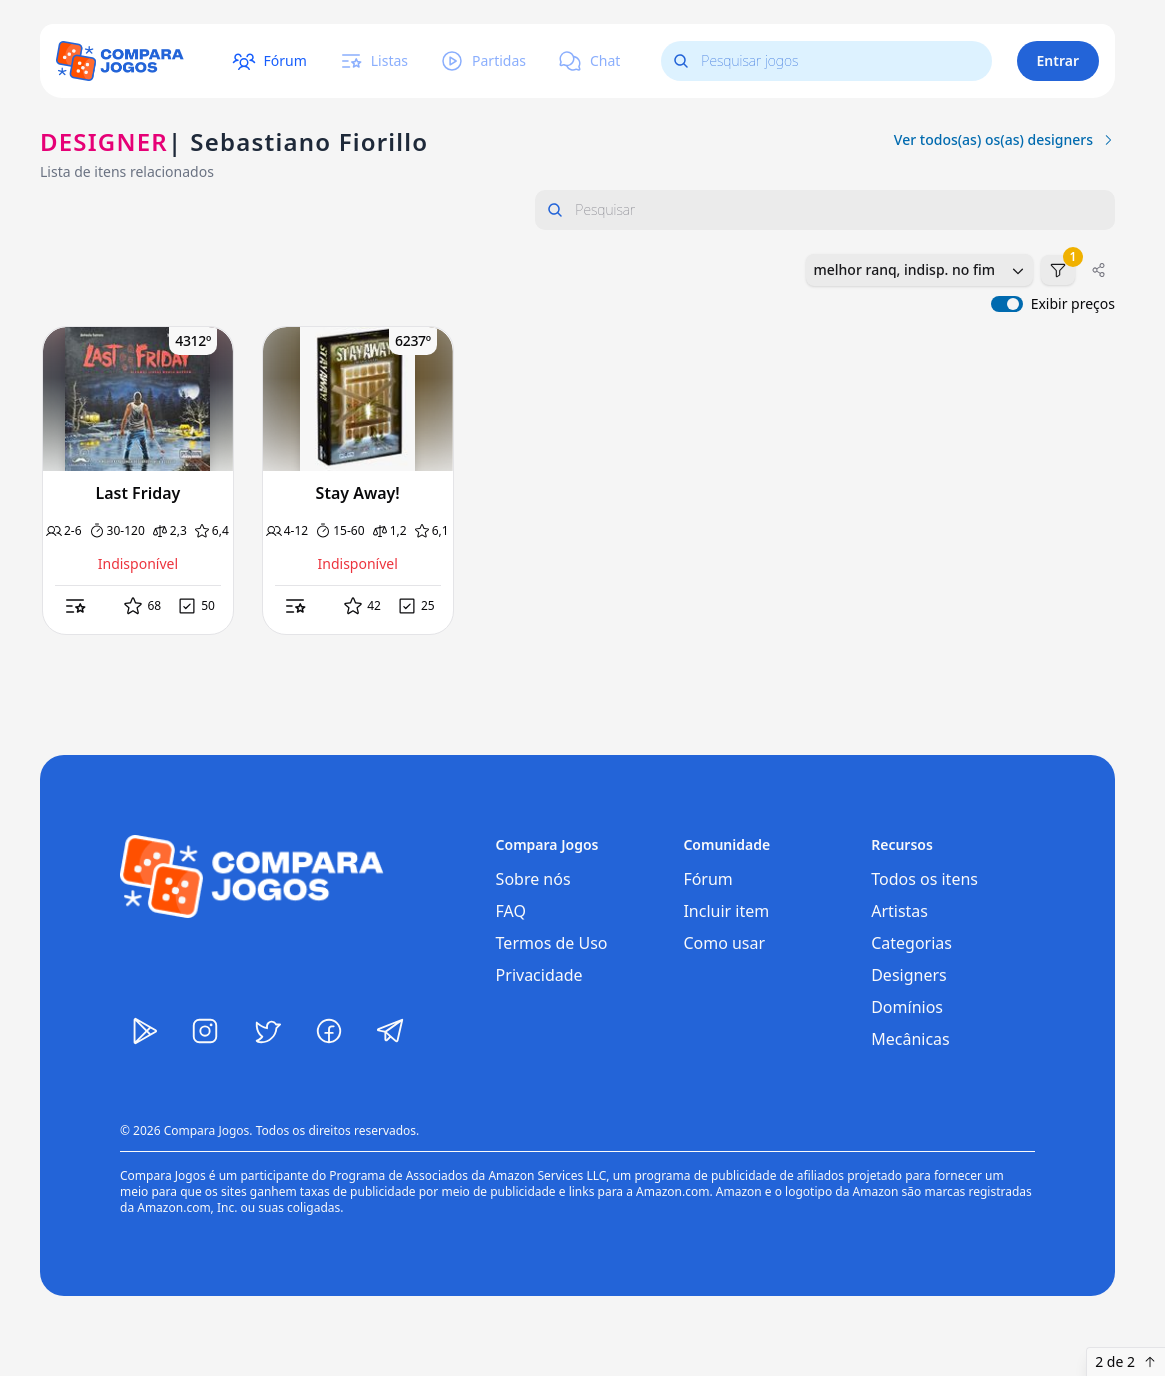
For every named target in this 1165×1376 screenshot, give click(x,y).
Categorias (911, 943)
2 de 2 (1126, 1361)
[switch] (1007, 304)
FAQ (511, 911)
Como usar (724, 943)
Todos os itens (924, 879)
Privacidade (539, 975)
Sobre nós (533, 879)
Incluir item (726, 911)
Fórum (707, 879)
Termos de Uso (552, 943)
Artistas (899, 911)
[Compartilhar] (1099, 270)
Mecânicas (910, 1039)
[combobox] (919, 270)
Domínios (907, 1007)
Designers (909, 975)
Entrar (1058, 60)
